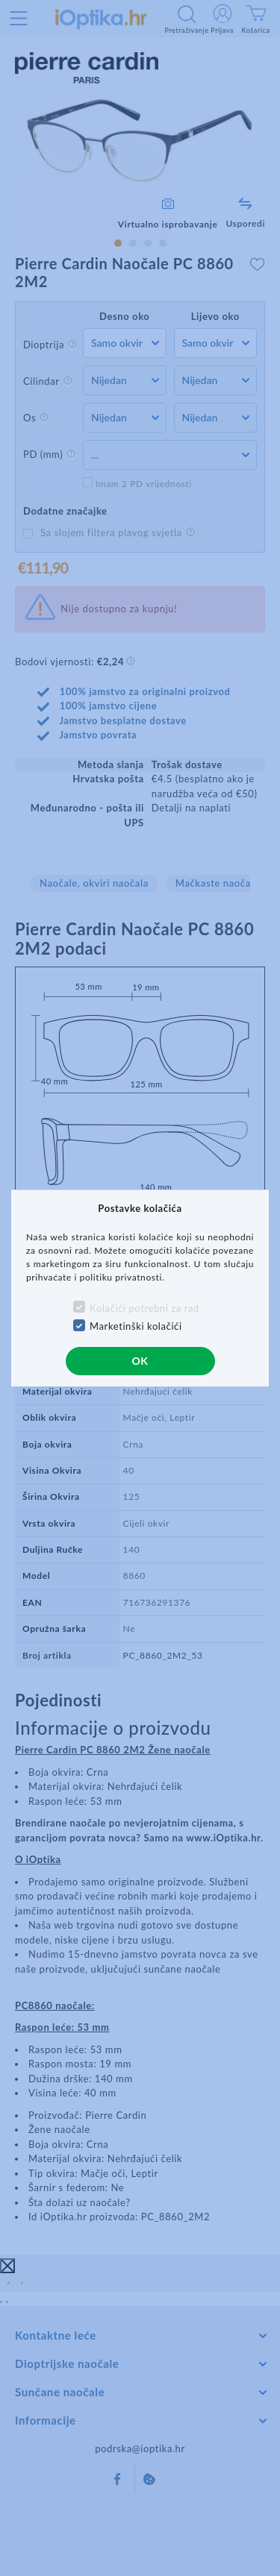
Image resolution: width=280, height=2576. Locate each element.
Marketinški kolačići (136, 1326)
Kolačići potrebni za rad (144, 1308)
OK (139, 1360)
